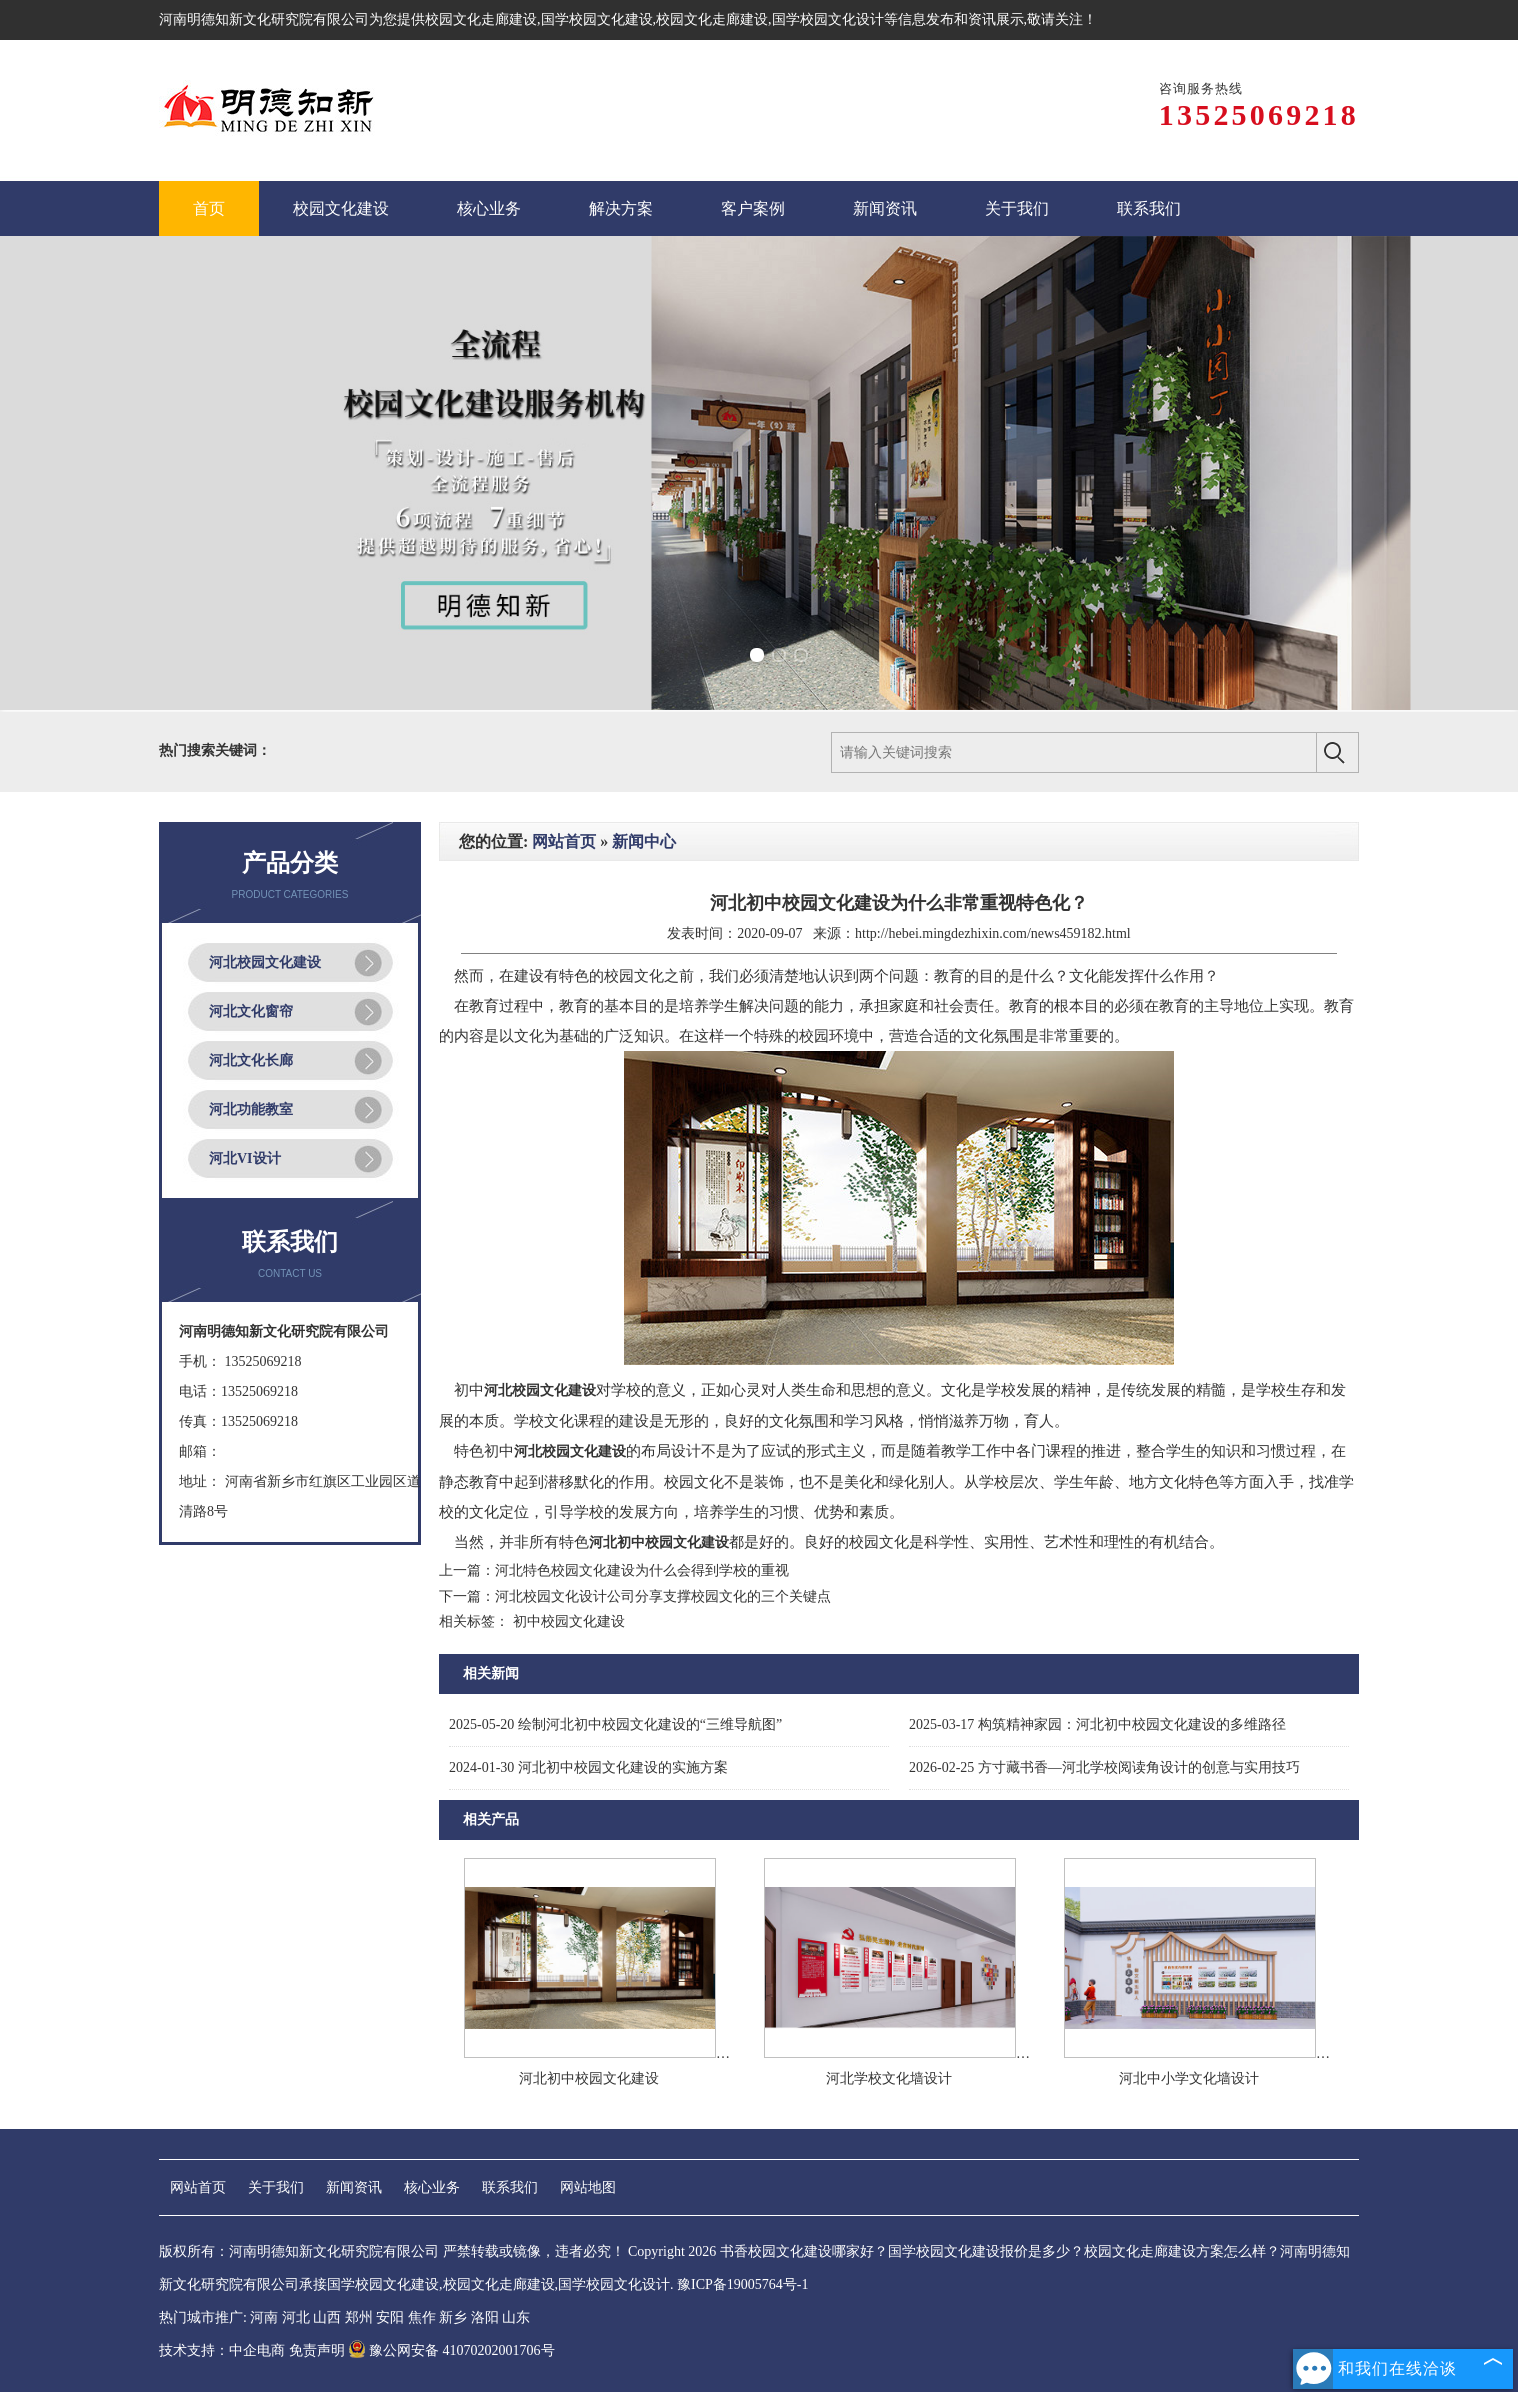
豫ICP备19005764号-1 (742, 2284)
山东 (516, 2317)
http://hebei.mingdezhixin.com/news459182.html (993, 933)
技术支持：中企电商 (222, 2350)
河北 (296, 2317)
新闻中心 (644, 841)
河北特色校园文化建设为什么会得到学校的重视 (642, 1570)
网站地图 (588, 2187)
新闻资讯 (354, 2187)
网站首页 (564, 841)
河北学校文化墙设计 (889, 2078)
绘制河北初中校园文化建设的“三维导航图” (615, 1724)
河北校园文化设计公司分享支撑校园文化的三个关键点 (663, 1596)
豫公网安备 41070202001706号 (451, 2350)
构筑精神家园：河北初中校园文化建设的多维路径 (1097, 1724)
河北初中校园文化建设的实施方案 (588, 1767)
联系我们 (510, 2187)
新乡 (453, 2317)
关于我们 (276, 2187)
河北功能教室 (251, 1109)
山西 (327, 2317)
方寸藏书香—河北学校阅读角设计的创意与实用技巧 (1104, 1767)
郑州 (359, 2317)
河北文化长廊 (251, 1060)
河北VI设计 (245, 1158)
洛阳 (485, 2317)
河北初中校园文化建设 (589, 2078)
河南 (264, 2317)
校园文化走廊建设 (481, 19)
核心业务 (432, 2187)
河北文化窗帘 (251, 1011)
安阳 (390, 2317)
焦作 (422, 2317)
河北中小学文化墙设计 (1189, 2078)
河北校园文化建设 (265, 962)
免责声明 (317, 2350)
